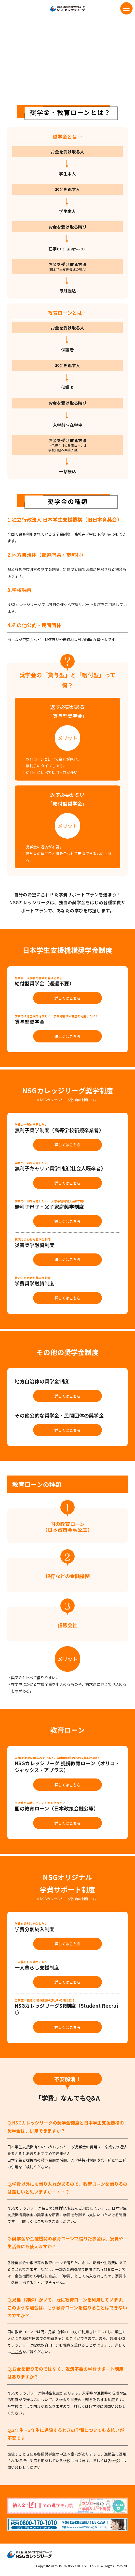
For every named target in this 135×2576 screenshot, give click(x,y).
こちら (42, 2221)
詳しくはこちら (67, 998)
